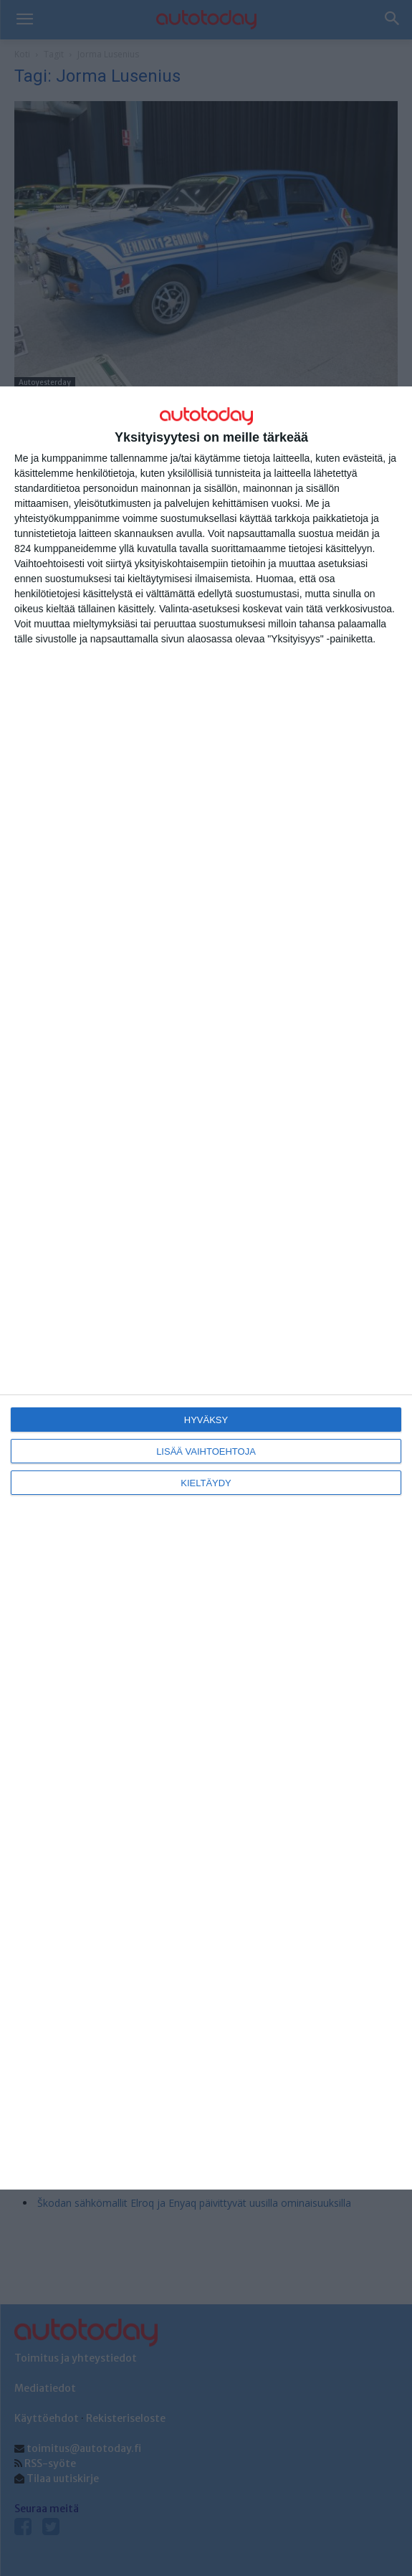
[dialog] (206, 1288)
